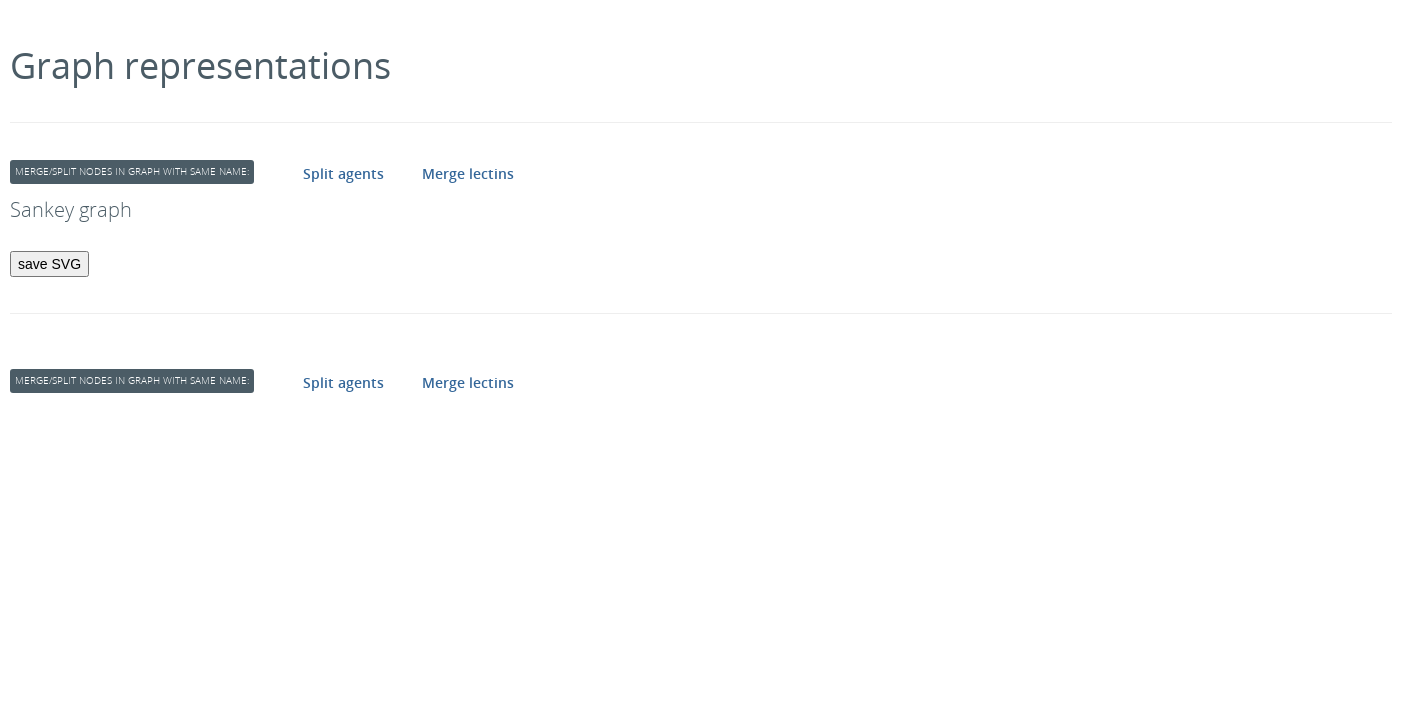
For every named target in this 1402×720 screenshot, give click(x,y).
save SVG (49, 264)
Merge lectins (468, 173)
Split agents (343, 173)
